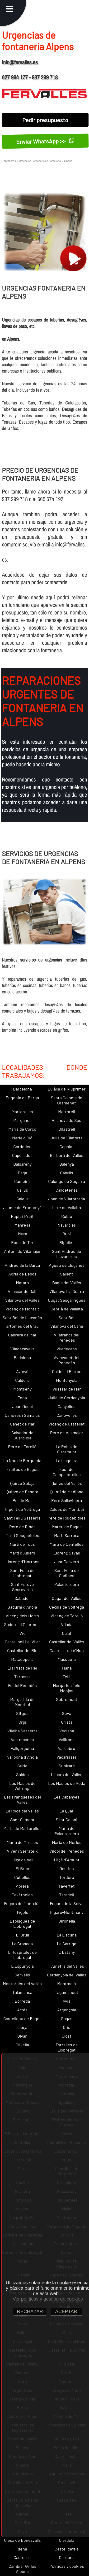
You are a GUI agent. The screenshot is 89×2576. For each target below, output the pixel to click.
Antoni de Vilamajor (22, 1251)
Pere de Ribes (22, 1526)
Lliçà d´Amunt (67, 1859)
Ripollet (66, 1242)
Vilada (66, 1624)
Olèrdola (66, 2540)
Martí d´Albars (22, 1552)
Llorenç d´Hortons (22, 1561)
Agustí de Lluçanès (66, 1265)
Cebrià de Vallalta (67, 1308)
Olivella (22, 2044)
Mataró (22, 1282)
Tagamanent (66, 1992)
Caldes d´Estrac (66, 1371)
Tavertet (66, 1886)
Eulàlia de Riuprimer (67, 1088)
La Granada (22, 1943)
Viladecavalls (22, 1348)
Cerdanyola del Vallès (66, 1974)
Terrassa (22, 1676)
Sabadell (22, 1598)
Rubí (66, 1233)
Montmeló (66, 1983)
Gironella (66, 1920)
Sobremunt (66, 1699)
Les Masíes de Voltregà (22, 1786)
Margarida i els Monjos (66, 1688)
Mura (22, 1233)
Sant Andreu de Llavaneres (66, 1254)
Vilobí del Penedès (66, 1851)
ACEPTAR (66, 2311)
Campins (22, 1181)
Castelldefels (67, 2548)
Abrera (22, 1886)
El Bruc (22, 1868)
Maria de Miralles (22, 1842)
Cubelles (22, 1877)
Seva (66, 1713)
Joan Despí (22, 1406)
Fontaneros (9, 160)
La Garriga (66, 1943)
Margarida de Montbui (22, 1702)
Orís (66, 2027)
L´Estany (67, 1952)
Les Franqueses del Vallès (22, 1799)
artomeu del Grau (22, 1326)
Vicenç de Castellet (66, 1423)
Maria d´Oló (22, 1137)
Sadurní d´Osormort (22, 1624)
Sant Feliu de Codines (66, 1573)
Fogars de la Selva (67, 1903)
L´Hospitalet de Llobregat (22, 1954)
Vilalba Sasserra (22, 1730)
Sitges (22, 1713)
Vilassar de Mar (66, 1388)
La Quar (67, 1810)
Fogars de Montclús (22, 1903)
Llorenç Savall (67, 1552)
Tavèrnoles (22, 1894)
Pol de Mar (22, 1500)
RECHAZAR (30, 2311)
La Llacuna (67, 1934)
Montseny (22, 1388)
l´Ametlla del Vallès (66, 1966)
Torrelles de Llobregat (67, 2047)
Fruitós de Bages (22, 1469)
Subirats (67, 1765)
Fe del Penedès (22, 1685)
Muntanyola (66, 1380)
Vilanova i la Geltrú (66, 1291)
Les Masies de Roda (66, 1783)
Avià (66, 2001)
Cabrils (66, 1172)
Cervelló (22, 1974)
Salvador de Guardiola (22, 1435)
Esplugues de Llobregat (22, 1923)
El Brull (22, 1934)
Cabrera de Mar (22, 1334)
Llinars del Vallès (66, 1774)
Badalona (22, 1357)
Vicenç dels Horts (22, 1615)
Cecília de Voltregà (66, 1607)
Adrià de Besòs (22, 1273)
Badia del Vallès (66, 1282)
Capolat (67, 1146)
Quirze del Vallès (67, 1483)
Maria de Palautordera (66, 1831)
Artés (22, 2009)
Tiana (66, 1667)
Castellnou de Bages (22, 2018)
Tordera (66, 1877)
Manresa (22, 1225)
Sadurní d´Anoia (22, 1607)
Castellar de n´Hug (67, 1650)
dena (22, 2548)
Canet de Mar (22, 1423)
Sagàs (66, 2018)
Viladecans (66, 1348)
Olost (66, 2036)
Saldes (22, 1774)
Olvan (22, 2036)
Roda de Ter (22, 1242)
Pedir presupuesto (45, 119)
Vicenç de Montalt (22, 1308)
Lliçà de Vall (22, 1859)
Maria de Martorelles (22, 1828)
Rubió (66, 1216)
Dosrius (66, 1868)
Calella (22, 1198)
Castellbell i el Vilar (22, 1641)
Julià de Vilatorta (67, 1137)
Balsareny (22, 1164)
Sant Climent (22, 1819)
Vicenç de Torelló (67, 1615)
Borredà (22, 2001)
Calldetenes (67, 1190)
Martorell (66, 1111)
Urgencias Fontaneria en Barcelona (40, 160)
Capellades (22, 1155)
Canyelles (66, 1406)
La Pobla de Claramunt (66, 1449)
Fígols (22, 1912)
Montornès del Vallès (22, 1983)
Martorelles (22, 1111)
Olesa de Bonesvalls (22, 2540)
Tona (22, 1397)
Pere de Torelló (22, 1446)
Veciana (66, 1730)
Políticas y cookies (66, 2566)
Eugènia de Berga (22, 1097)
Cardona (67, 2557)
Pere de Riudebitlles (66, 1517)
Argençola (66, 2009)
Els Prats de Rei (22, 1667)
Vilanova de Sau (66, 1120)
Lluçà (22, 2027)
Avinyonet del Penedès (66, 1360)
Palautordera (66, 1584)
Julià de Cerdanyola (66, 1397)
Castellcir (22, 2557)
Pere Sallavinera (66, 1500)
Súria (22, 1765)
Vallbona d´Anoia (22, 1757)
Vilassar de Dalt (22, 1291)
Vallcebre (66, 1748)
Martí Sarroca (66, 1535)
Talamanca (22, 1992)
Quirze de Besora (22, 1491)
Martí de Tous (22, 1544)
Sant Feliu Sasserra (22, 1517)
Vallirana (67, 1739)
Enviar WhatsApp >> (45, 141)
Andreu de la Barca (22, 1265)
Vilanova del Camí (66, 1326)
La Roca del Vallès (22, 1810)
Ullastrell (66, 1129)
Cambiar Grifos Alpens (22, 2568)
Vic (22, 1633)
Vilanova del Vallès (22, 1300)
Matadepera (22, 1659)
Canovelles (66, 1415)
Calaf (66, 1633)
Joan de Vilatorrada (66, 1198)
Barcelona (22, 1088)
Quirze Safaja (22, 1483)
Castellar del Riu (22, 1650)
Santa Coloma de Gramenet (66, 1100)
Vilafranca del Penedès (66, 1337)
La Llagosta (66, 1460)
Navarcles (66, 1225)
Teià (66, 1676)
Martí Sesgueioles (22, 1535)
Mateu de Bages (67, 1526)
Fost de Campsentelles (67, 1472)
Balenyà (66, 1164)
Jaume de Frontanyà (22, 1207)
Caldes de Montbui (66, 1509)
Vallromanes (22, 1739)
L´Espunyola (22, 1966)
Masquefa (67, 1659)
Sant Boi (67, 1317)
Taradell (66, 1894)
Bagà (22, 1172)
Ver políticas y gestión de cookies (48, 2298)
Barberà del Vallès (66, 1155)
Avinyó (22, 1371)
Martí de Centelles (67, 1544)
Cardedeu (22, 1146)
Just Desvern (66, 1561)
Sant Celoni (66, 1819)
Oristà (66, 1722)
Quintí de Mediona (66, 1491)
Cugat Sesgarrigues (66, 1300)
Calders (22, 1380)
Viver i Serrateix (22, 1851)
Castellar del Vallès (66, 1641)
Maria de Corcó (22, 1129)
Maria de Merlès (66, 1842)
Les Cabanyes (67, 1796)
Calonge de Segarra (66, 1181)
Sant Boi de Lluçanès (22, 1317)
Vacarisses (66, 1757)
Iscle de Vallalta (66, 1207)
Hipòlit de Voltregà (22, 1509)
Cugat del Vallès (66, 1598)
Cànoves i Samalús (22, 1415)
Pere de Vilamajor (66, 1432)
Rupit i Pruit (22, 1216)
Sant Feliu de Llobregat (22, 1573)
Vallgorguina (22, 1748)
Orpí (22, 1722)
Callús (22, 1190)
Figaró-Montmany (66, 1912)
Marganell (22, 1120)
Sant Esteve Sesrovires (22, 1587)
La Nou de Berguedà (22, 1460)
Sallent (66, 1273)
